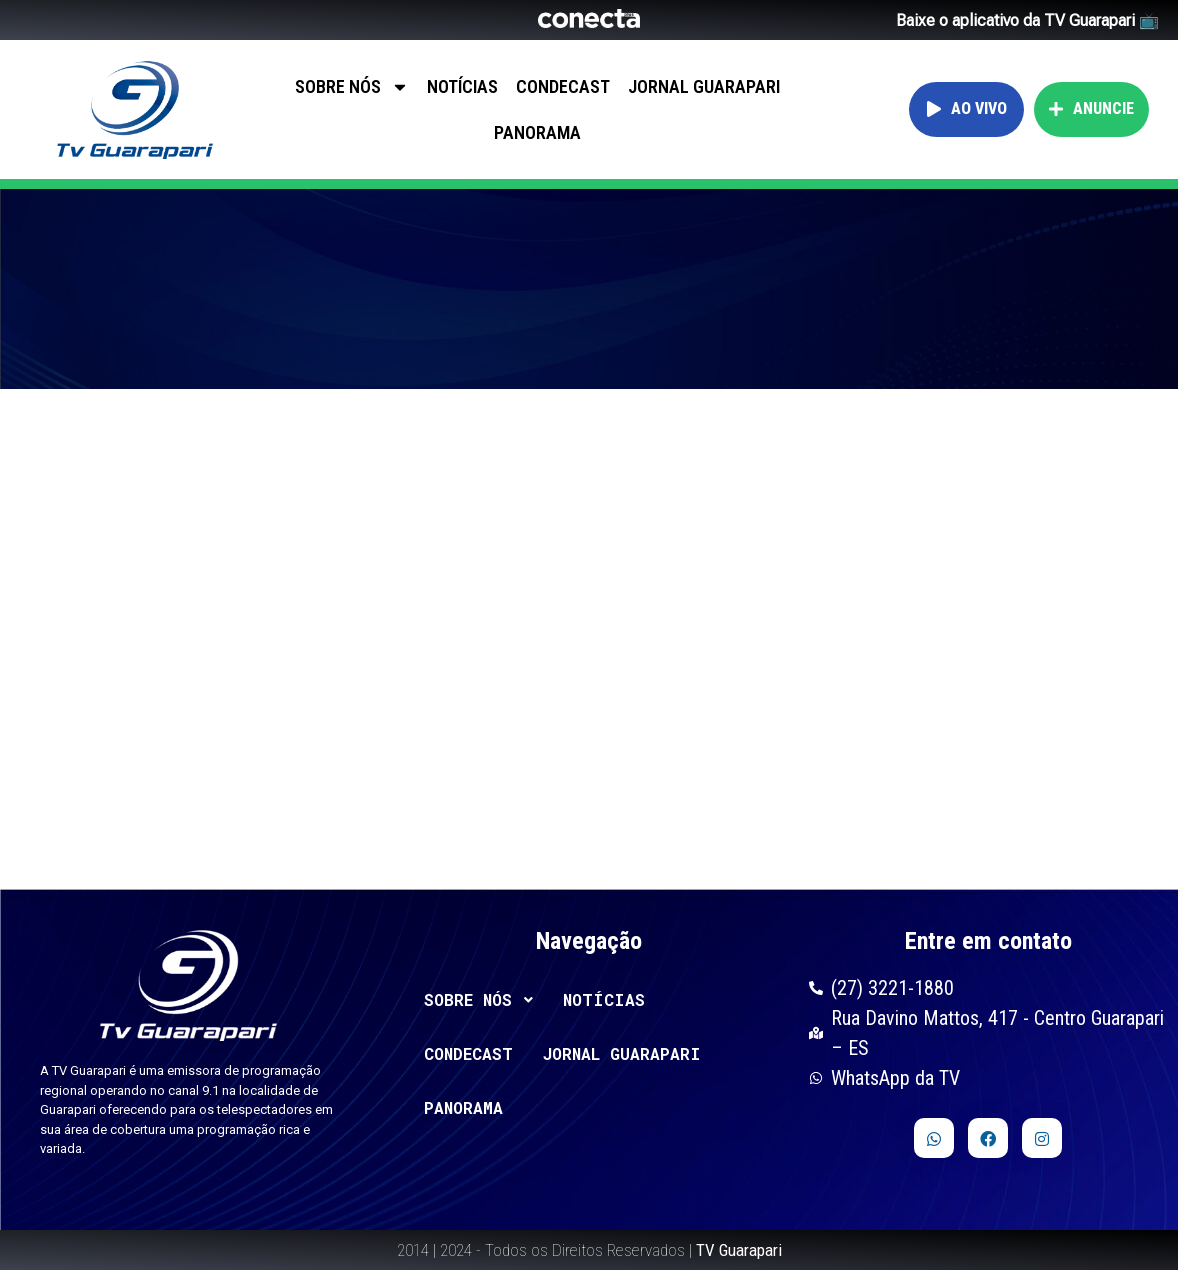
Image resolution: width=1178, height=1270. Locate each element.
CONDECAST (563, 86)
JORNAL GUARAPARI (704, 86)
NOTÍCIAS (462, 86)
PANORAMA (537, 132)
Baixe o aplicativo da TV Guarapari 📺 (1027, 20)
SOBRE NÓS (352, 87)
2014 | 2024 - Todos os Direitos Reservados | (589, 1250)
